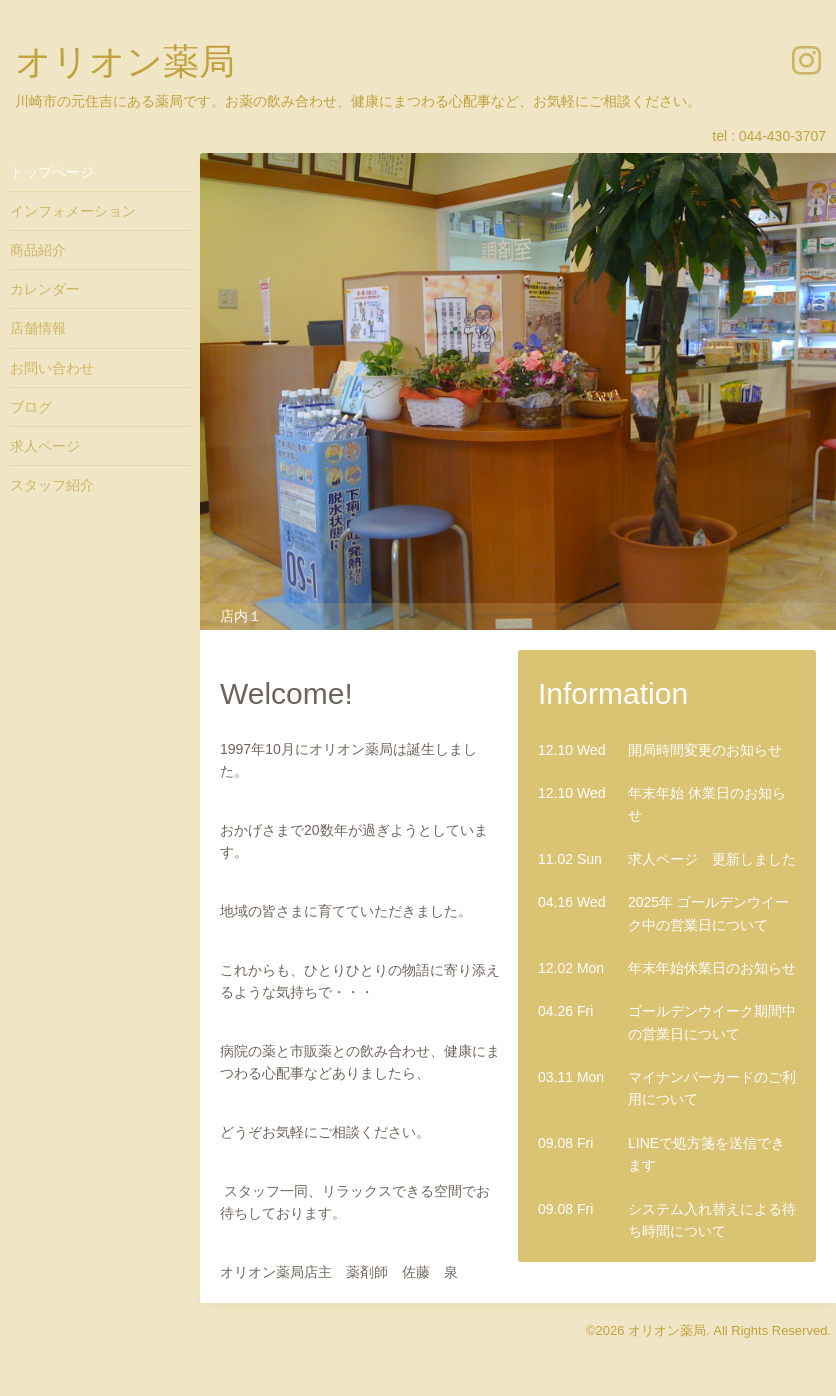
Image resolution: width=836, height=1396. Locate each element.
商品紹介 (38, 250)
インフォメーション (73, 211)
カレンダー (45, 289)
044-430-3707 (782, 136)
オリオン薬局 (125, 61)
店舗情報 (38, 328)
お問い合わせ (52, 368)
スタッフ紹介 (52, 485)
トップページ (52, 172)
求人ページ (45, 446)
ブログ (31, 407)
